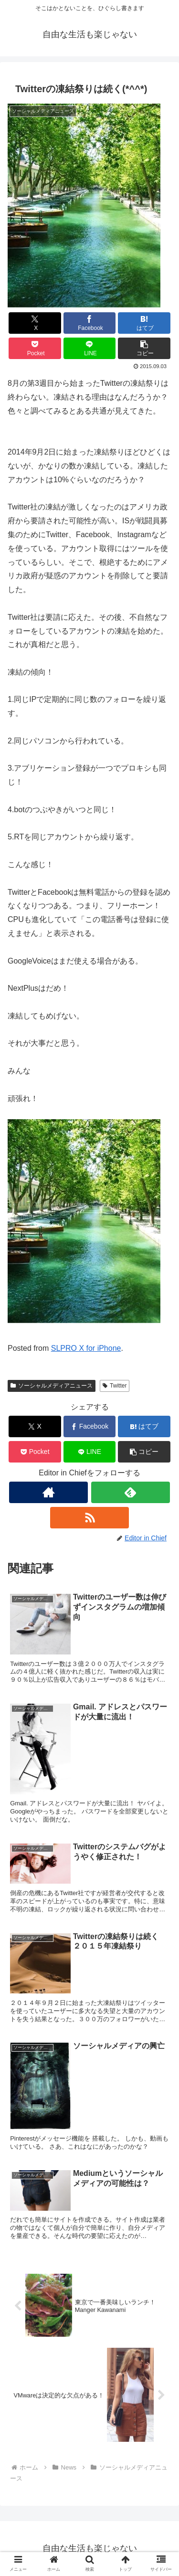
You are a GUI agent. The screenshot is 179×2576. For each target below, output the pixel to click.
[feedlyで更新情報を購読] (130, 1492)
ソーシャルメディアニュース (52, 1385)
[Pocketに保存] (35, 348)
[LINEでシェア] (89, 348)
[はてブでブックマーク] (144, 323)
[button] (144, 348)
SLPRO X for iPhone (86, 1348)
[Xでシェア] (35, 323)
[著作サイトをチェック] (48, 1492)
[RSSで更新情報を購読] (89, 1517)
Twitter (114, 1385)
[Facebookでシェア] (89, 323)
